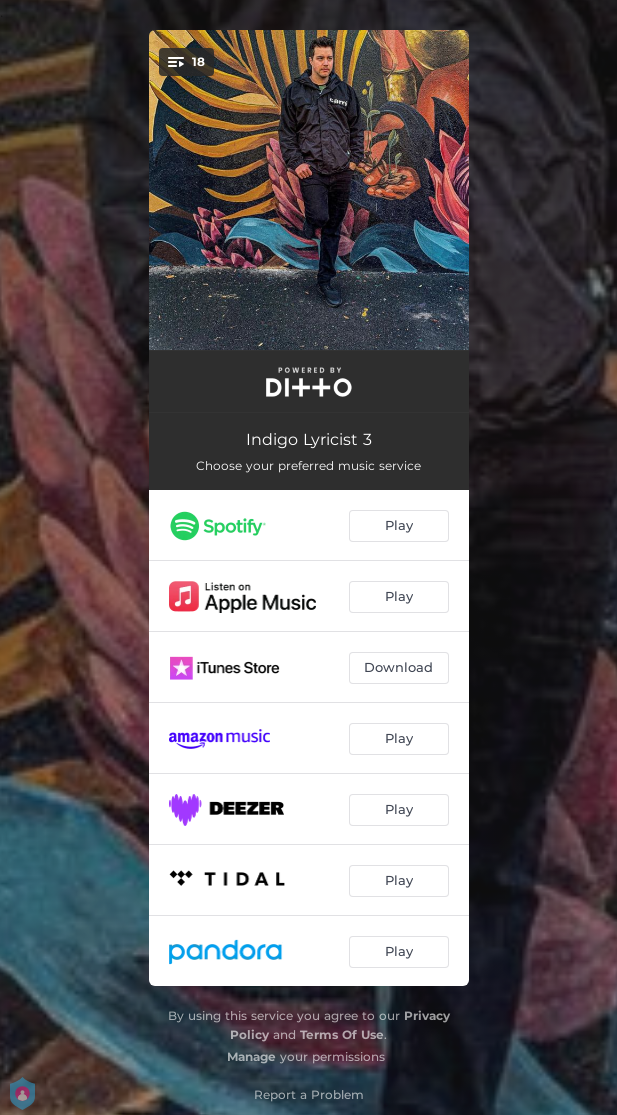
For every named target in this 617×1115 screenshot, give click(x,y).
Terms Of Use (342, 1034)
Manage (251, 1056)
